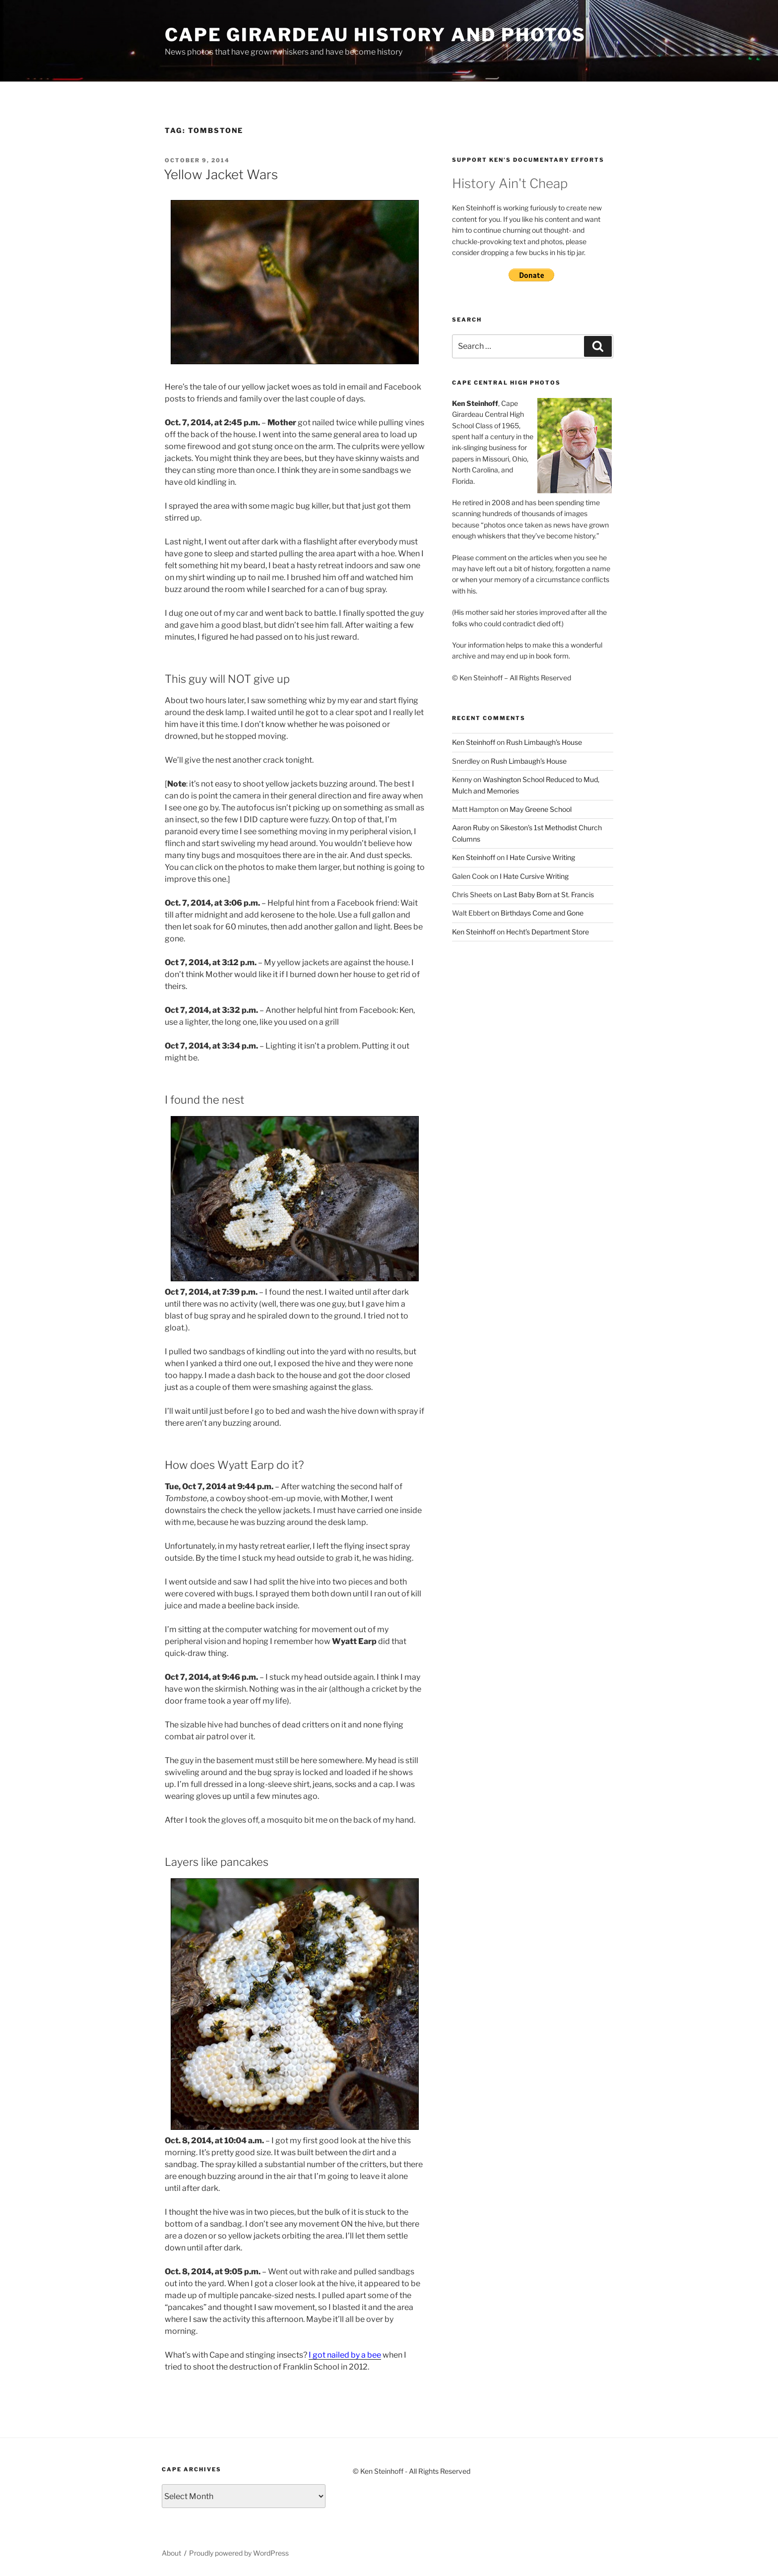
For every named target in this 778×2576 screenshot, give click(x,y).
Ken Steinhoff (473, 742)
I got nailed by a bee (345, 2355)
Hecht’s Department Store (547, 931)
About (171, 2553)
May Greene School (541, 809)
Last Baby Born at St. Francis (548, 894)
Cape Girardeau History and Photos (375, 35)
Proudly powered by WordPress (239, 2553)
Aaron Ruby (470, 827)
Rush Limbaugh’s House (544, 742)
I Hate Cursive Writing (540, 857)
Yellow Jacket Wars (221, 174)
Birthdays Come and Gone (542, 913)
